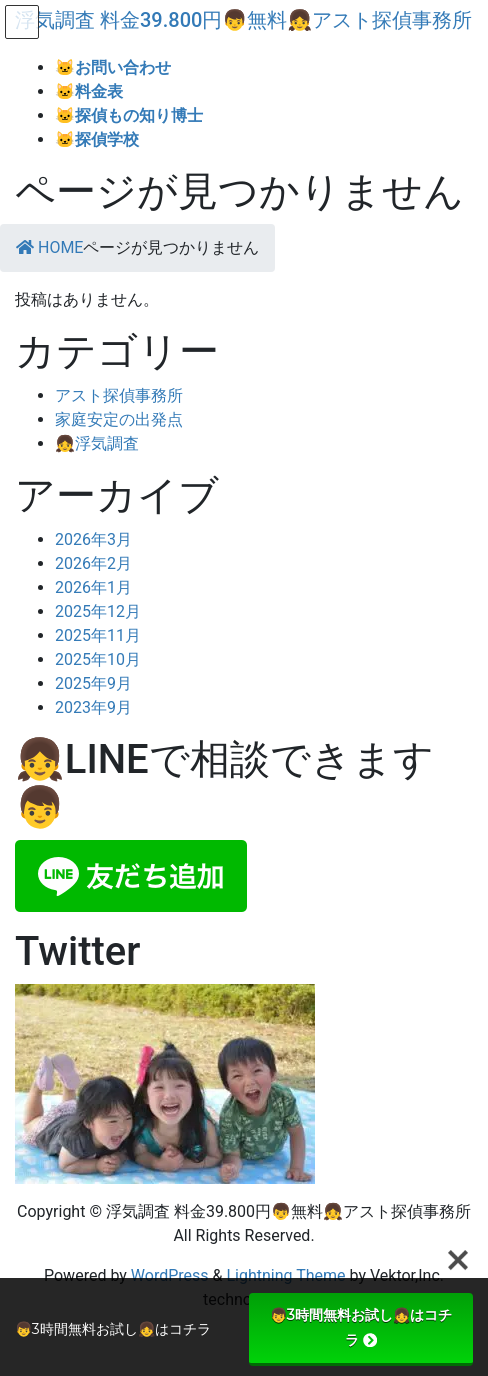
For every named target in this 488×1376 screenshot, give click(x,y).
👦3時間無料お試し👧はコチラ (361, 1327)
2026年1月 (93, 587)
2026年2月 (93, 563)
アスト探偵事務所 (119, 395)
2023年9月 (93, 707)
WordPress (170, 1275)
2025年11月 (98, 635)
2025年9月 (93, 683)
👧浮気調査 (97, 443)
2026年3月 (93, 539)
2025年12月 (98, 611)
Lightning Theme (285, 1275)
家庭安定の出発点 (119, 419)
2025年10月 (98, 659)
